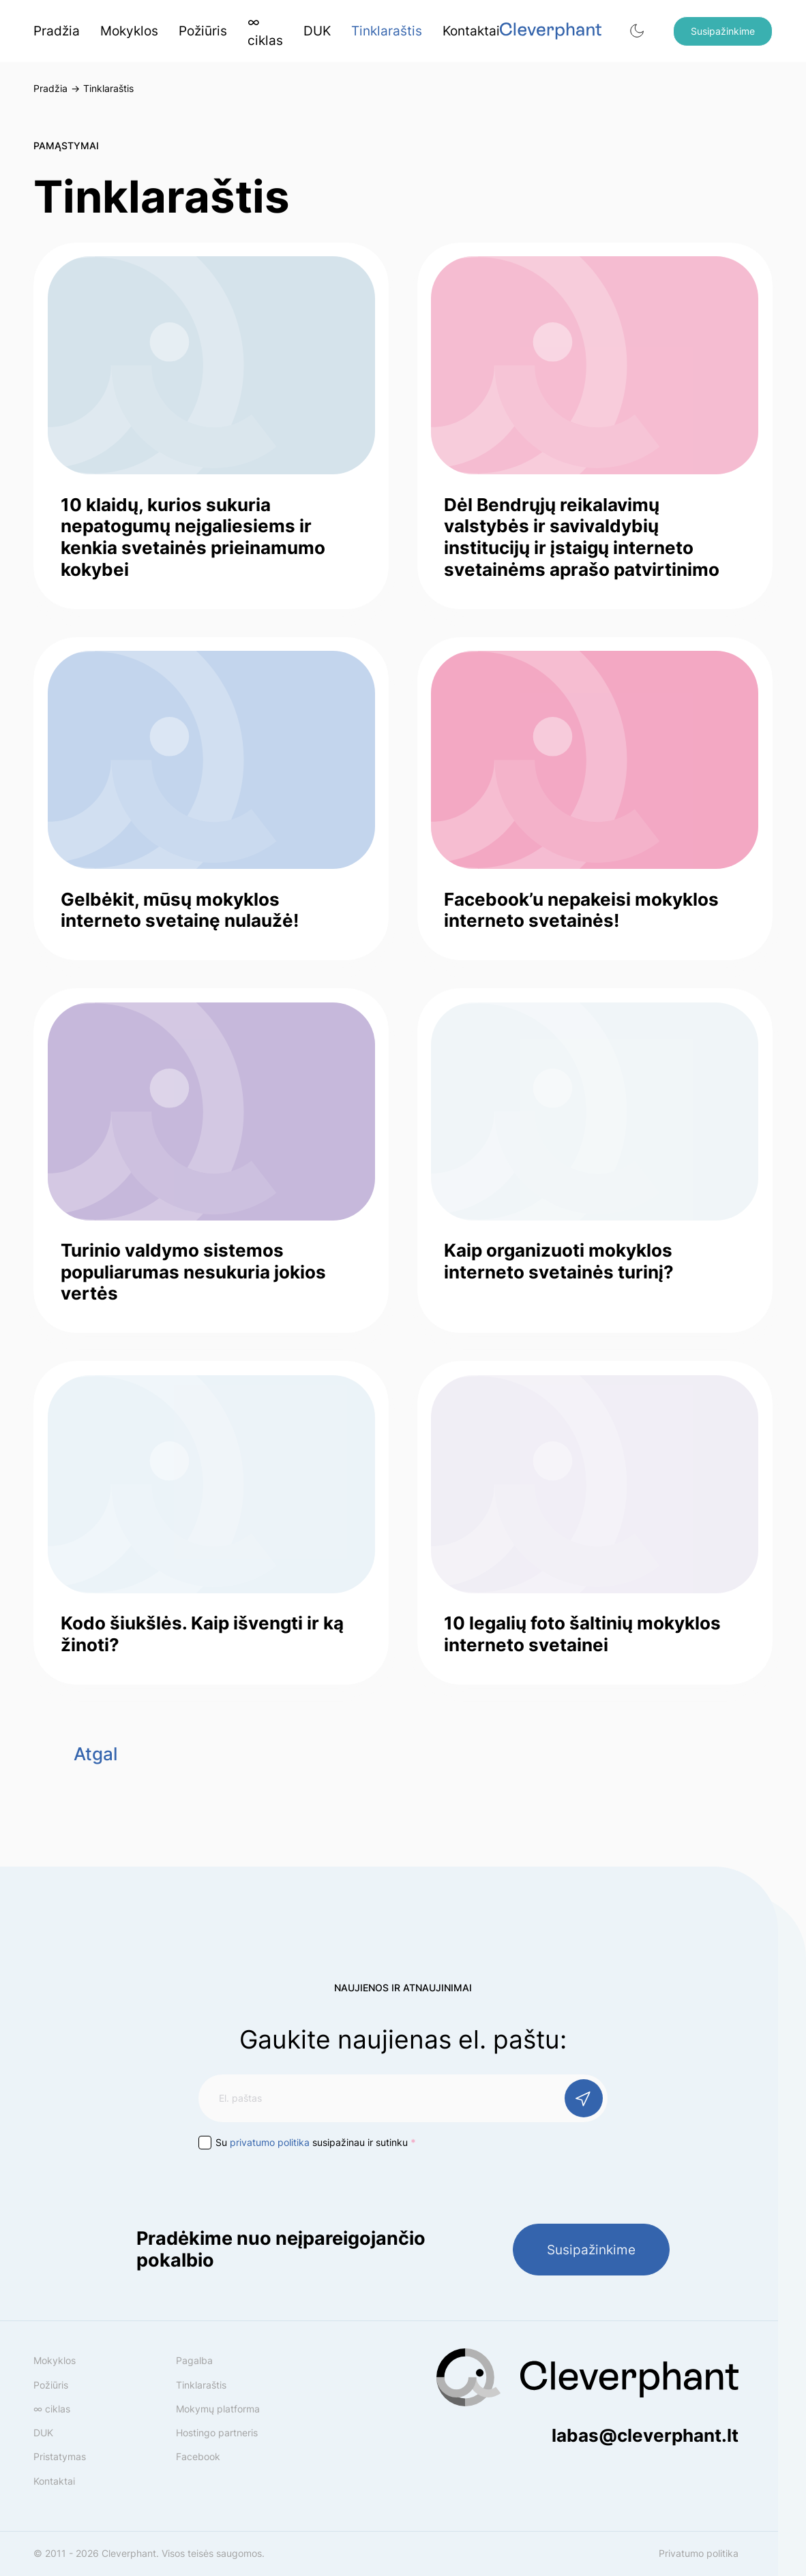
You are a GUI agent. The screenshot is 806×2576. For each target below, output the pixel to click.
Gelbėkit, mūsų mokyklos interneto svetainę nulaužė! (180, 910)
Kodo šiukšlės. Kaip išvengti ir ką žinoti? (202, 1633)
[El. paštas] (403, 2098)
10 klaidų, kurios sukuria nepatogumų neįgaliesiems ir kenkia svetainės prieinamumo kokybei (193, 536)
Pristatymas (59, 2456)
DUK (317, 30)
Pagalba (194, 2360)
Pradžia (56, 30)
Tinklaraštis (386, 30)
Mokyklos (129, 30)
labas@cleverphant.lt (645, 2435)
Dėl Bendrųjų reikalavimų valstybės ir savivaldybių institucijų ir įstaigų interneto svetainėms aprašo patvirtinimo (581, 536)
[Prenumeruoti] (584, 2098)
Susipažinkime (723, 31)
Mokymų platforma (218, 2408)
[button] (637, 31)
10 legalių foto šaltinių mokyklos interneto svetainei (582, 1633)
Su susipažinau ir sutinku (315, 2142)
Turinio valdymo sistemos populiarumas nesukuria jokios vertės (193, 1271)
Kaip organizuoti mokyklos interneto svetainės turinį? (559, 1261)
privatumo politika (270, 2142)
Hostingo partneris (217, 2432)
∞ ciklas (265, 30)
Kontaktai (471, 30)
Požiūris (203, 30)
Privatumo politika (698, 2553)
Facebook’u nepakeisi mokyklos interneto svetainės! (581, 910)
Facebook (198, 2456)
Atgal (95, 1753)
